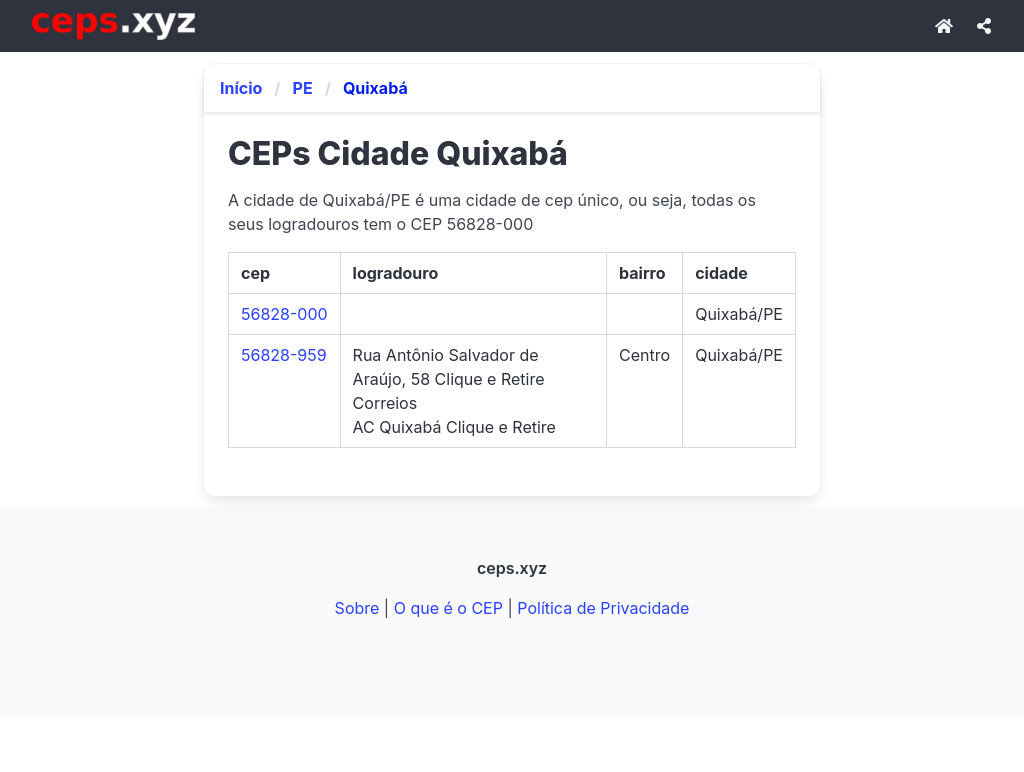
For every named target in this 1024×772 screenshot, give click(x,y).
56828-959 (284, 355)
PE (303, 88)
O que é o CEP (448, 608)
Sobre (357, 608)
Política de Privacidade (603, 608)
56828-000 (284, 314)
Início (241, 88)
